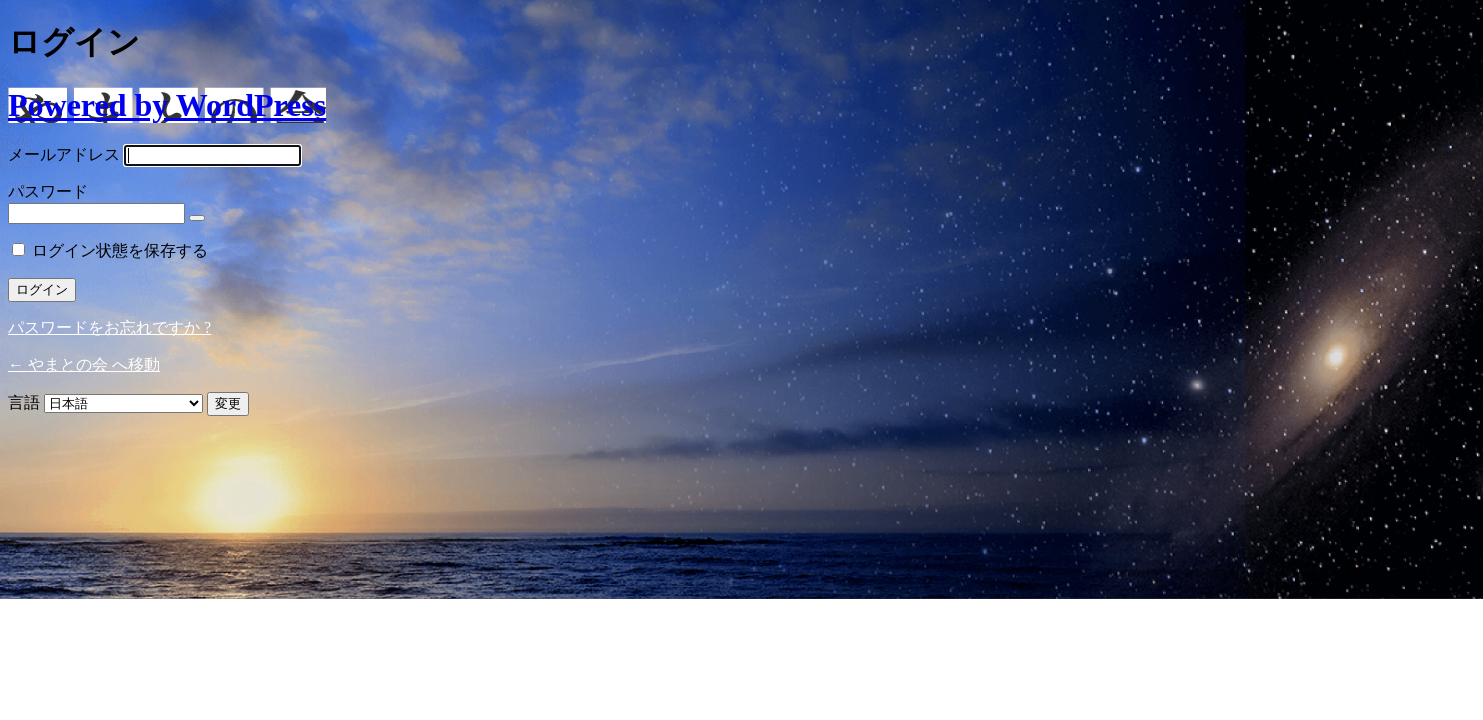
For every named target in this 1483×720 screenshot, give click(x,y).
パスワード (48, 191)
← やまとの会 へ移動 (84, 364)
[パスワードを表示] (197, 218)
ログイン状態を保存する (120, 250)
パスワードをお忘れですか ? (109, 327)
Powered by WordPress (167, 105)
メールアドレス (64, 154)
